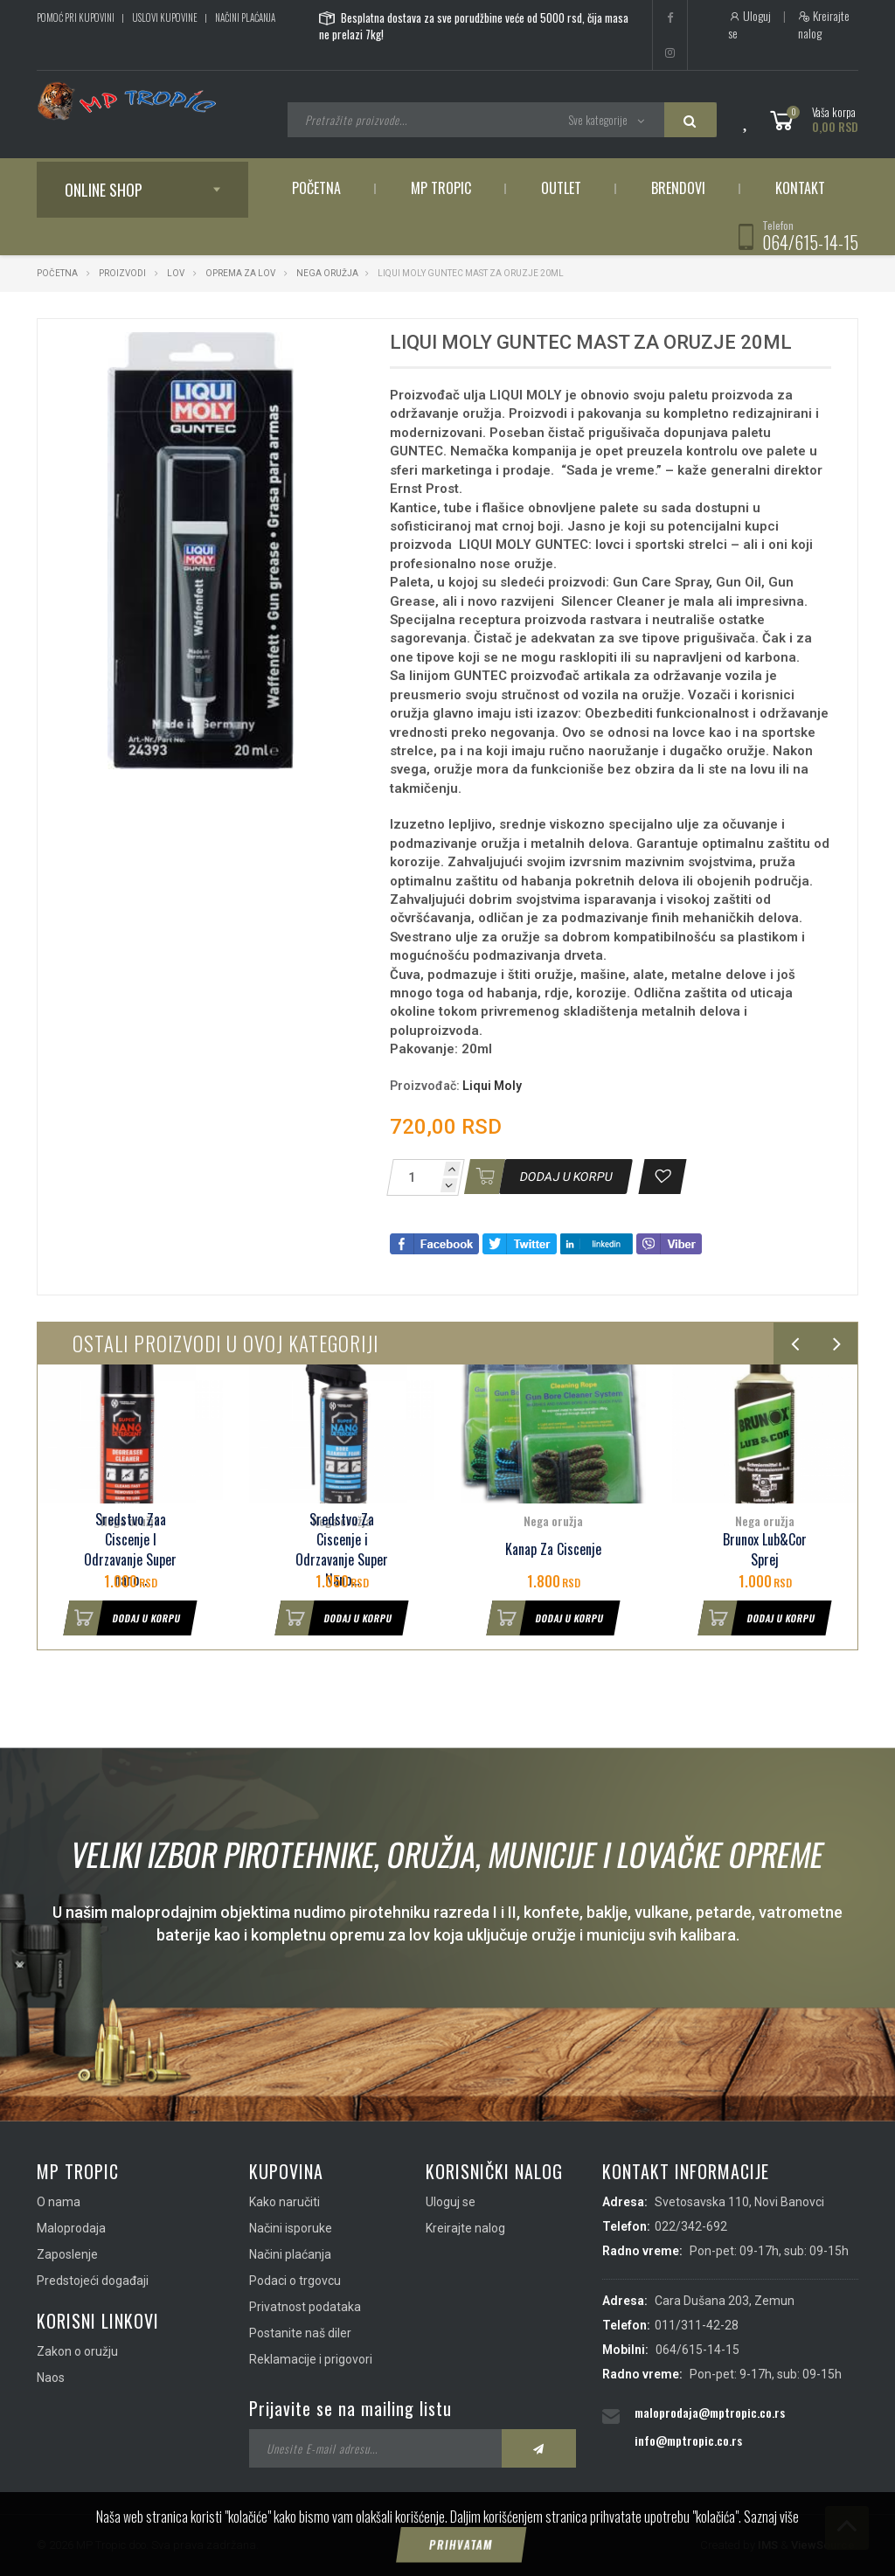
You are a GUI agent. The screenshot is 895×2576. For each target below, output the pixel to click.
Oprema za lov (240, 273)
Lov (175, 273)
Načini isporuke (290, 2228)
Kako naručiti (284, 2202)
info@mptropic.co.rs (688, 2440)
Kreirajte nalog (824, 24)
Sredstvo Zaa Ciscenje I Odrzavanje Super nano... (130, 1549)
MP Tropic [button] (441, 187)
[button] (335, 348)
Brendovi (678, 187)
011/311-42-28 (697, 2325)
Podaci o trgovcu (295, 2281)
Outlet (561, 187)
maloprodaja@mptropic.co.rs (710, 2412)
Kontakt (800, 187)
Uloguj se (749, 24)
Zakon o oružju (77, 2351)
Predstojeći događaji (93, 2281)
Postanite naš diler (300, 2333)
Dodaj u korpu (122, 1617)
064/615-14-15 (810, 242)
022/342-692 (691, 2226)
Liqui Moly (492, 1086)
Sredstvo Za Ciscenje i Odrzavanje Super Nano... (341, 1549)
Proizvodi (123, 273)
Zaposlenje (67, 2254)
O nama (58, 2202)
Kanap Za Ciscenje (553, 1549)
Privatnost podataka (305, 2307)
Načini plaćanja (245, 17)
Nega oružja (327, 273)
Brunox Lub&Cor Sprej (765, 1550)
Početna (316, 187)
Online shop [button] (103, 189)
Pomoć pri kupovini (75, 17)
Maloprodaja (71, 2228)
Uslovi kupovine (165, 17)
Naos (51, 2378)
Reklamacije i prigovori (310, 2359)
